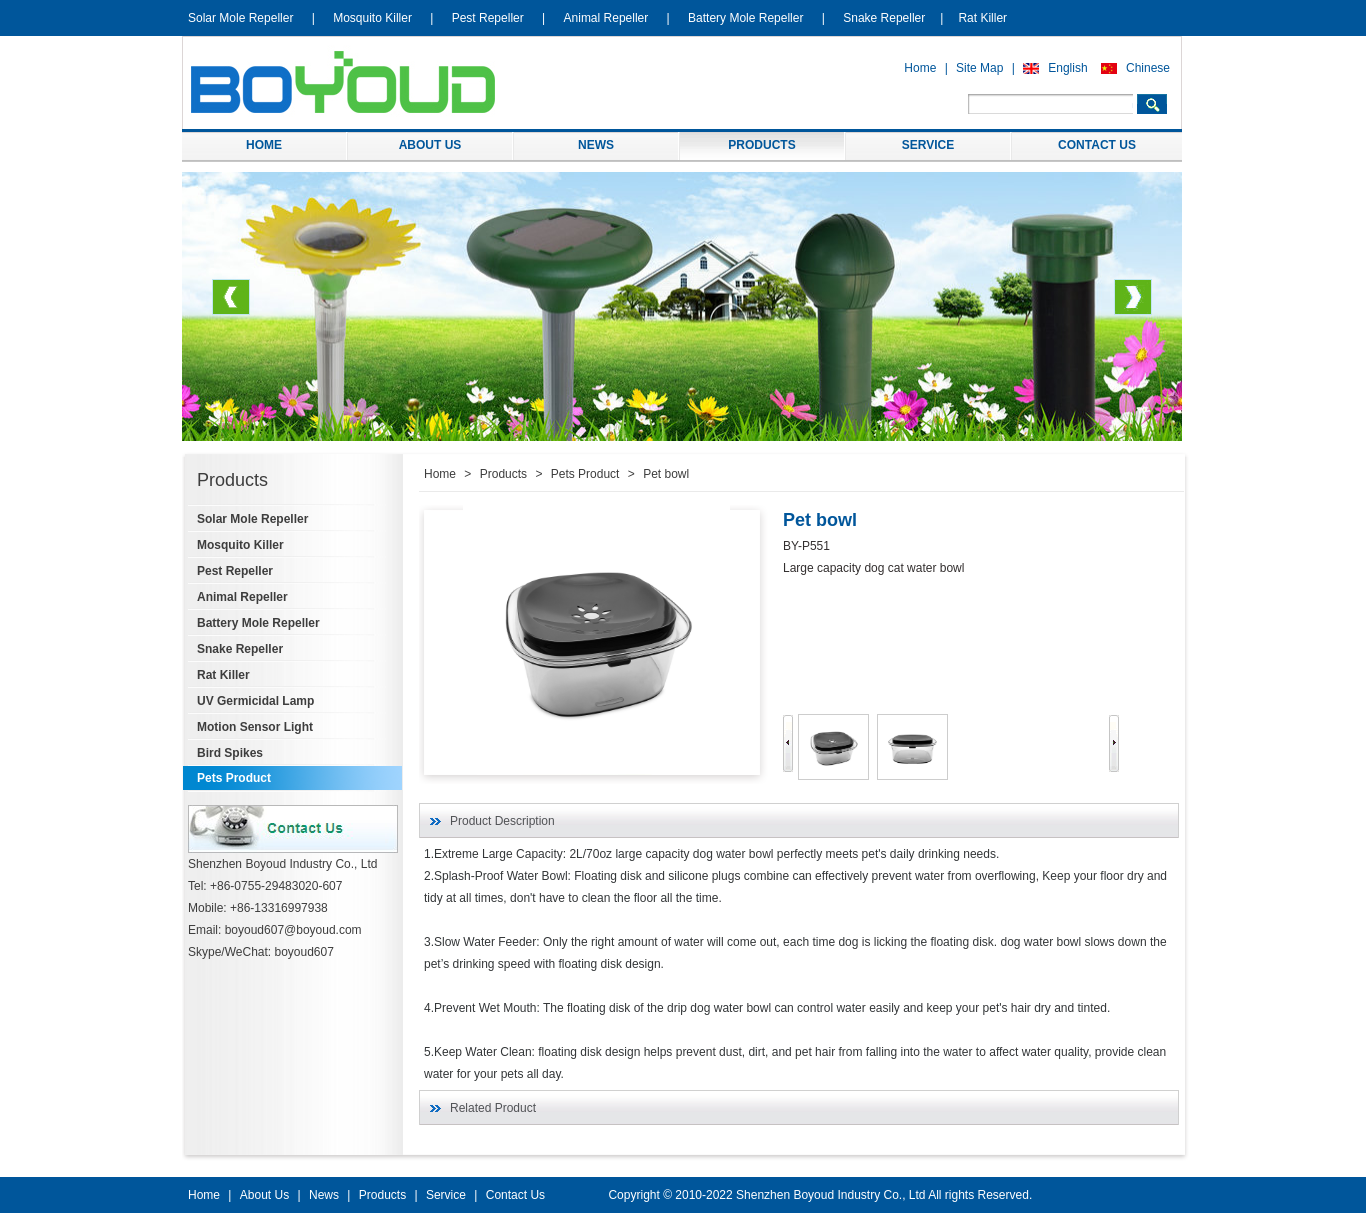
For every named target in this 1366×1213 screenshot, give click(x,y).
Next (1133, 304)
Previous (231, 304)
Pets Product (234, 778)
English (1067, 68)
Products (503, 474)
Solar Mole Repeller (240, 18)
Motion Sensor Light (255, 727)
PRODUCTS (761, 145)
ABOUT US (430, 145)
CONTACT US (1097, 145)
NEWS (596, 145)
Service (446, 1195)
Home (920, 68)
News (324, 1195)
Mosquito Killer (372, 18)
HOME (264, 145)
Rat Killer (982, 18)
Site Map (979, 68)
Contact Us (515, 1195)
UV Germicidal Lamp (255, 701)
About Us (264, 1195)
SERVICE (928, 145)
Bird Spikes (230, 753)
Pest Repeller (488, 18)
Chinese (1148, 68)
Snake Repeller (884, 18)
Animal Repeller (606, 18)
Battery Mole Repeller (745, 18)
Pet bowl (666, 474)
